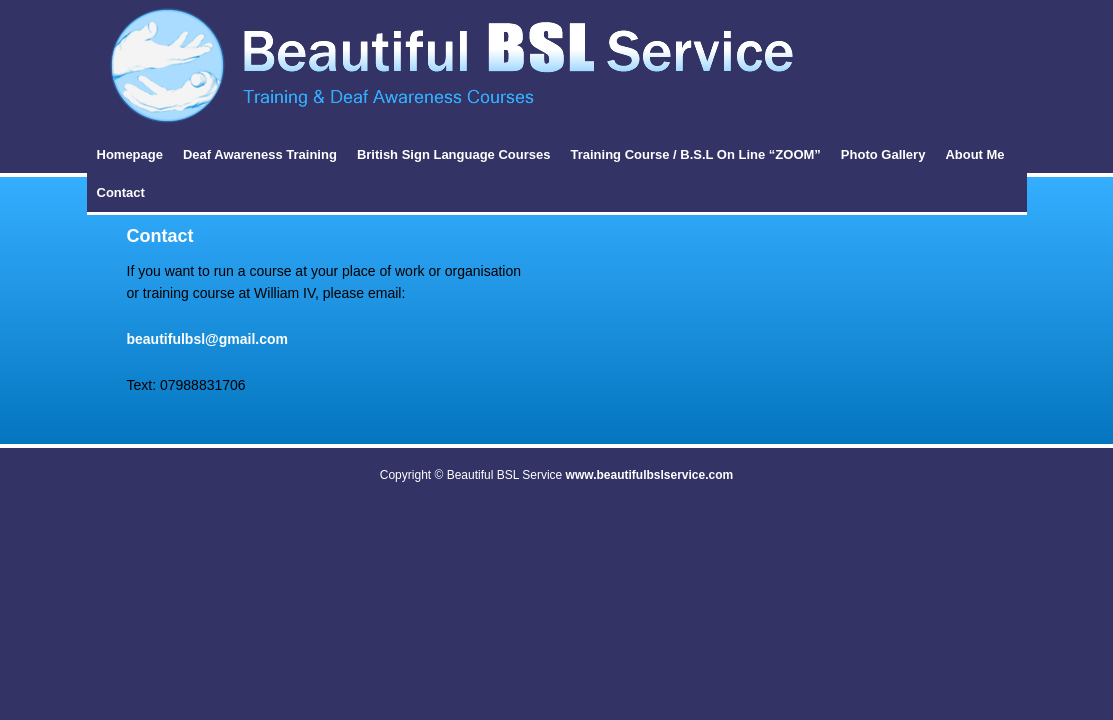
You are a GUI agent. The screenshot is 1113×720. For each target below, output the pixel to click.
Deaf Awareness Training (260, 154)
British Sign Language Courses (454, 154)
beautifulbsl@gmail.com (207, 339)
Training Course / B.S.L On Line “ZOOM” (695, 154)
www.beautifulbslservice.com (650, 475)
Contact (121, 192)
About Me (974, 154)
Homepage (130, 154)
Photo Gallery (883, 154)
